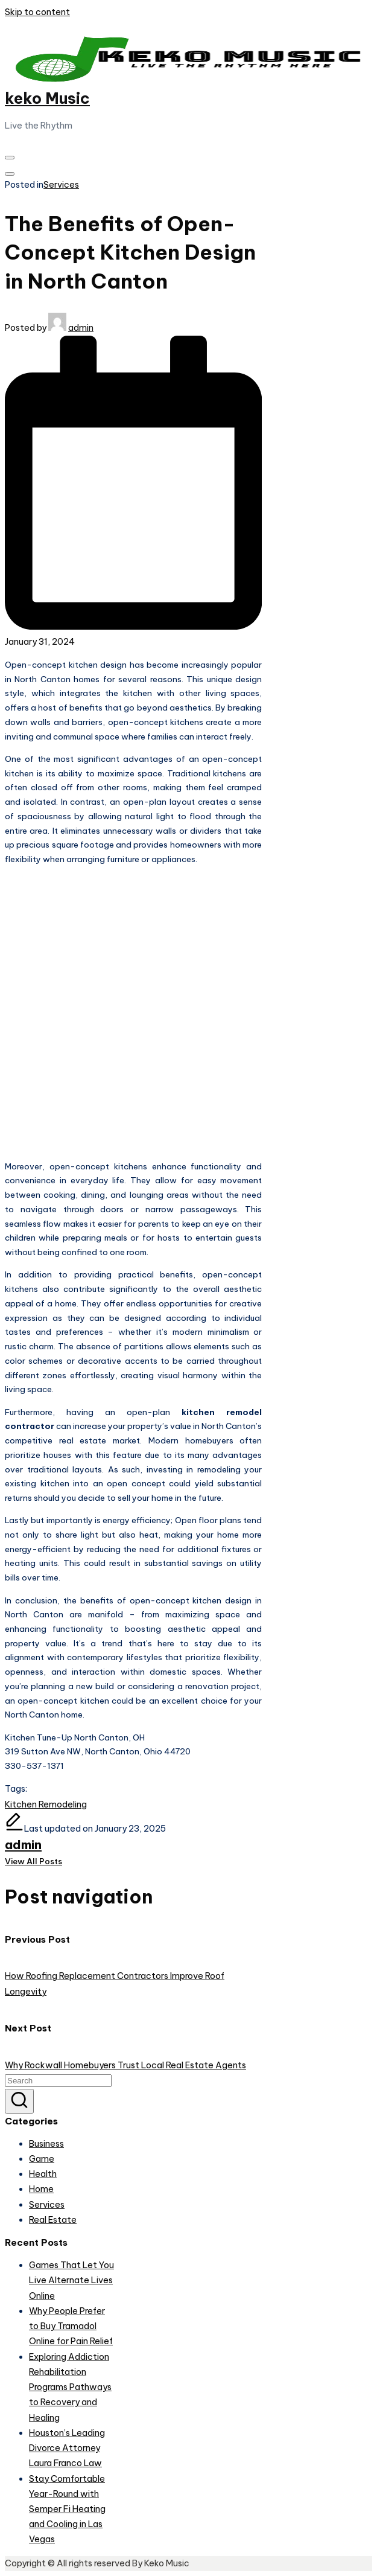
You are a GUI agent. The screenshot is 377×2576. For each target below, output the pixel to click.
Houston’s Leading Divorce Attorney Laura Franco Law (67, 2448)
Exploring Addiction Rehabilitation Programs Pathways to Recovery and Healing (70, 2387)
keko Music (47, 98)
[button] (33, 1861)
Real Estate (53, 2219)
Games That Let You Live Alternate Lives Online (71, 2280)
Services (61, 184)
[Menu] (9, 157)
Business (46, 2143)
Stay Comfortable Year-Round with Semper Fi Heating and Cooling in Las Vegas (67, 2509)
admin (23, 1844)
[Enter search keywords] (58, 2080)
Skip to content (37, 12)
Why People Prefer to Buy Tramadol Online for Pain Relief (71, 2326)
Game (41, 2158)
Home (41, 2189)
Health (43, 2174)
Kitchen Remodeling (46, 1804)
